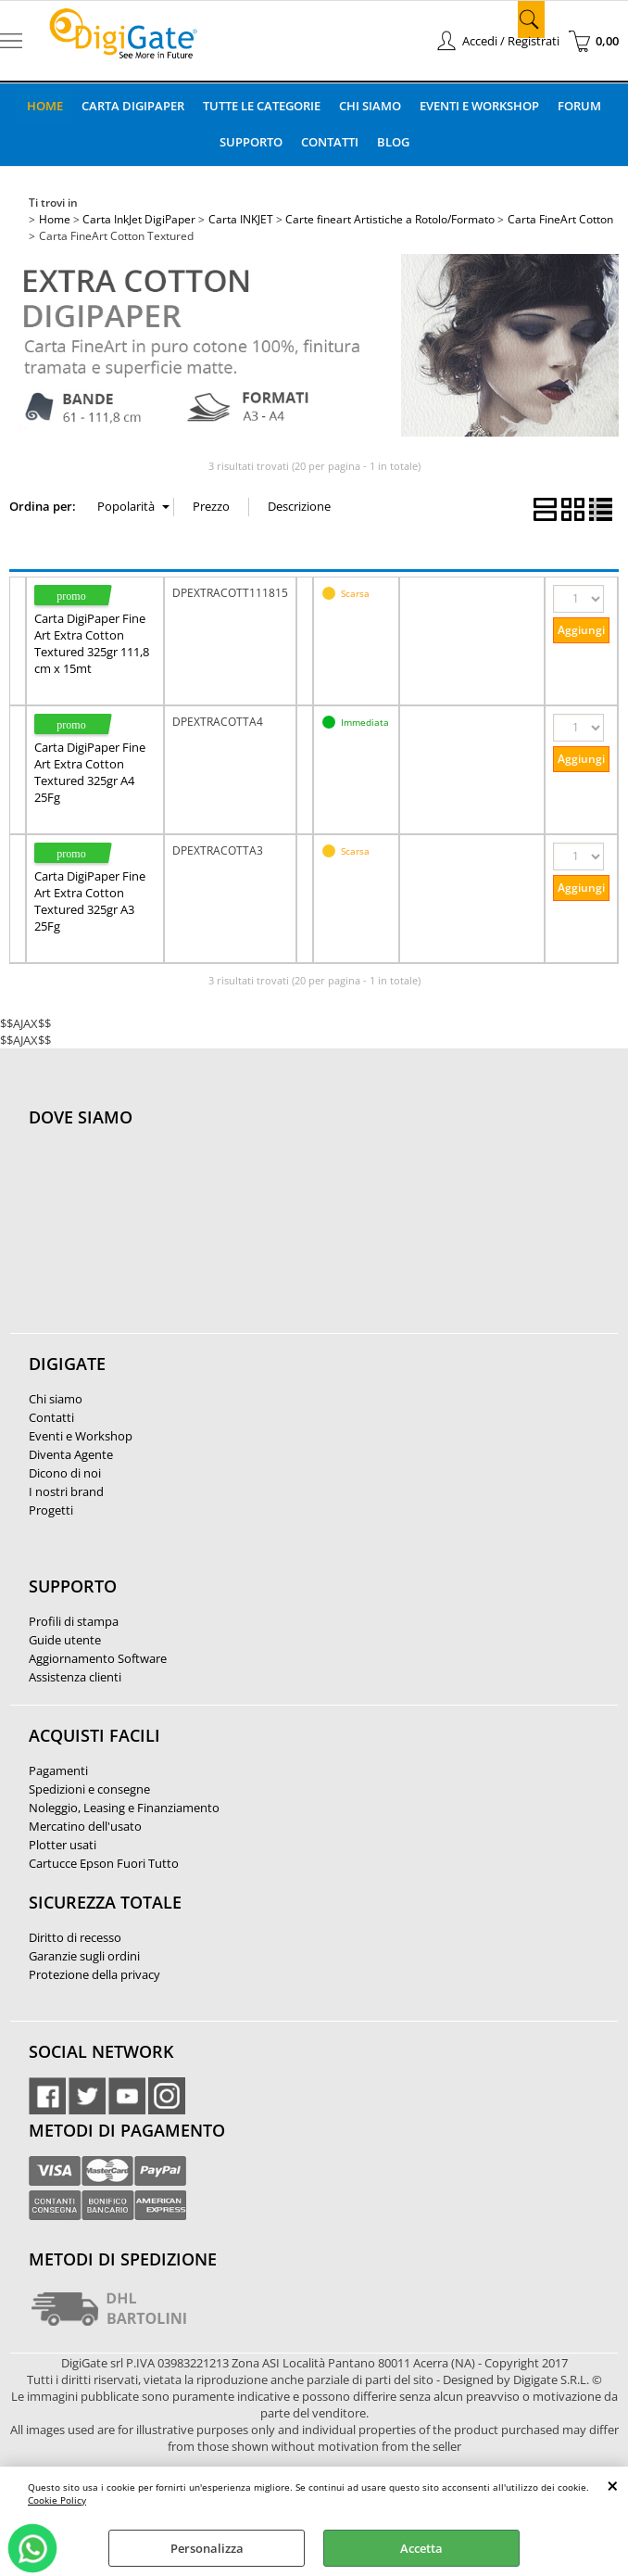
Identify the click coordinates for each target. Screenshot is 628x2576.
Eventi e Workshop (479, 105)
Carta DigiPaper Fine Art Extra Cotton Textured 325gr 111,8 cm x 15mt (91, 643)
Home (45, 105)
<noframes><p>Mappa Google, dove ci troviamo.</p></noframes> (168, 1240)
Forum (579, 105)
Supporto (251, 141)
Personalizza (207, 2548)
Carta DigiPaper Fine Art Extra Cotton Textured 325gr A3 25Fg (89, 901)
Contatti (329, 141)
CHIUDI (613, 2485)
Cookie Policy (57, 2500)
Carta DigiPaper (133, 105)
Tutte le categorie (261, 105)
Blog (393, 141)
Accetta (421, 2548)
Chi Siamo (370, 105)
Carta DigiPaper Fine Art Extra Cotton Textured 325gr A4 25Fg (89, 772)
